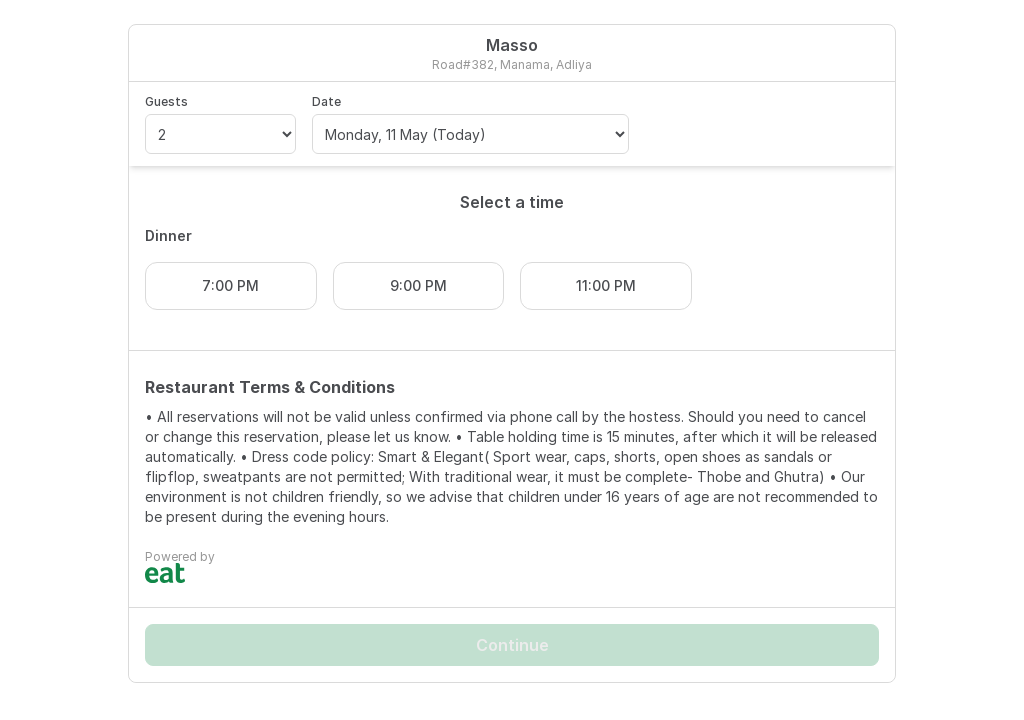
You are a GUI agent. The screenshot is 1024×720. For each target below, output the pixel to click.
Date (326, 101)
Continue (512, 645)
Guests (166, 101)
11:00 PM (606, 285)
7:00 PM (230, 285)
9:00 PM (418, 285)
